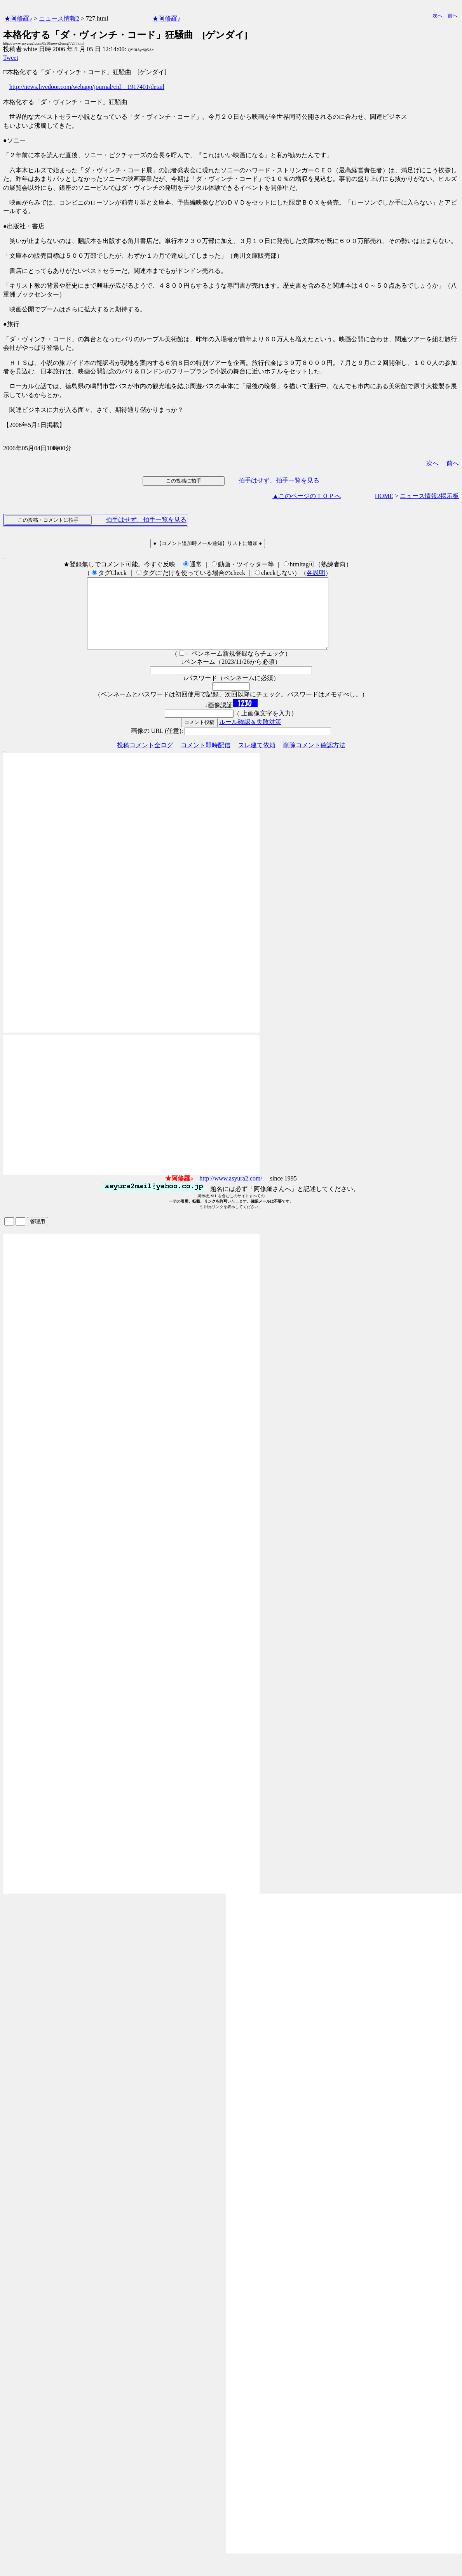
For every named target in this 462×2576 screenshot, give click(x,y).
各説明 (316, 572)
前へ (453, 16)
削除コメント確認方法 (314, 759)
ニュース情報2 (59, 18)
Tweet (10, 57)
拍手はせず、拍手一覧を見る (279, 480)
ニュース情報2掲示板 (429, 496)
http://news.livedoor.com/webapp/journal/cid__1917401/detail (86, 86)
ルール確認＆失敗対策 (250, 736)
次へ (437, 16)
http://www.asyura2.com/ (230, 1192)
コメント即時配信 (205, 759)
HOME (384, 496)
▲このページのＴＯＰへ (306, 496)
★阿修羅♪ (18, 18)
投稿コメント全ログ (145, 759)
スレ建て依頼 (256, 759)
